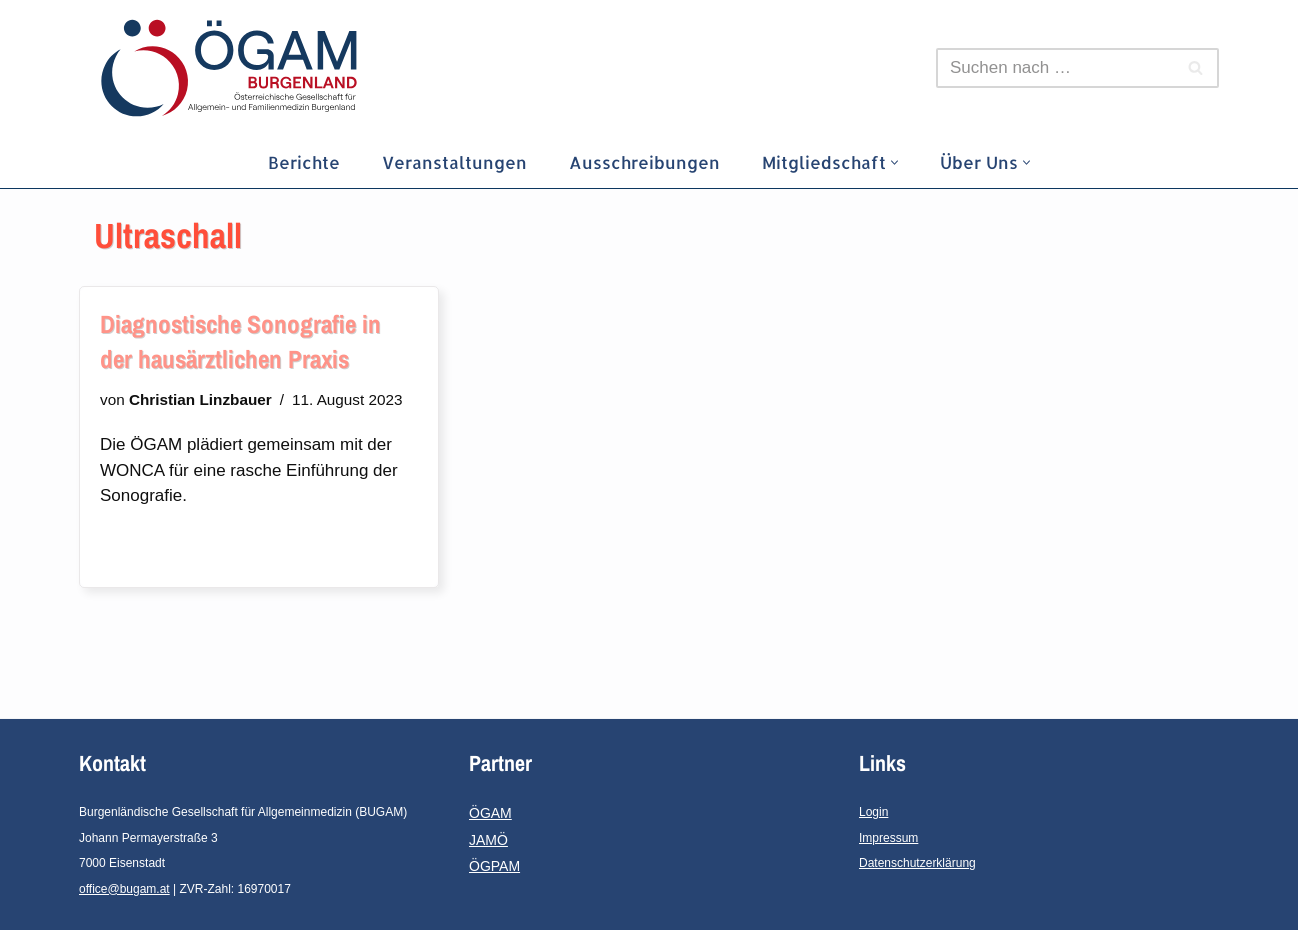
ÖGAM (490, 813)
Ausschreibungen (644, 162)
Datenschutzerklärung (917, 863)
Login (873, 812)
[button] (894, 162)
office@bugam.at (124, 889)
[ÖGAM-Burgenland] (234, 68)
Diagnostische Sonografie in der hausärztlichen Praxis (240, 341)
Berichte (304, 162)
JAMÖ (488, 840)
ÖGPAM (494, 866)
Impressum (888, 838)
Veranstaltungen (454, 162)
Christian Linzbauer (200, 399)
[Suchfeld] (1055, 68)
